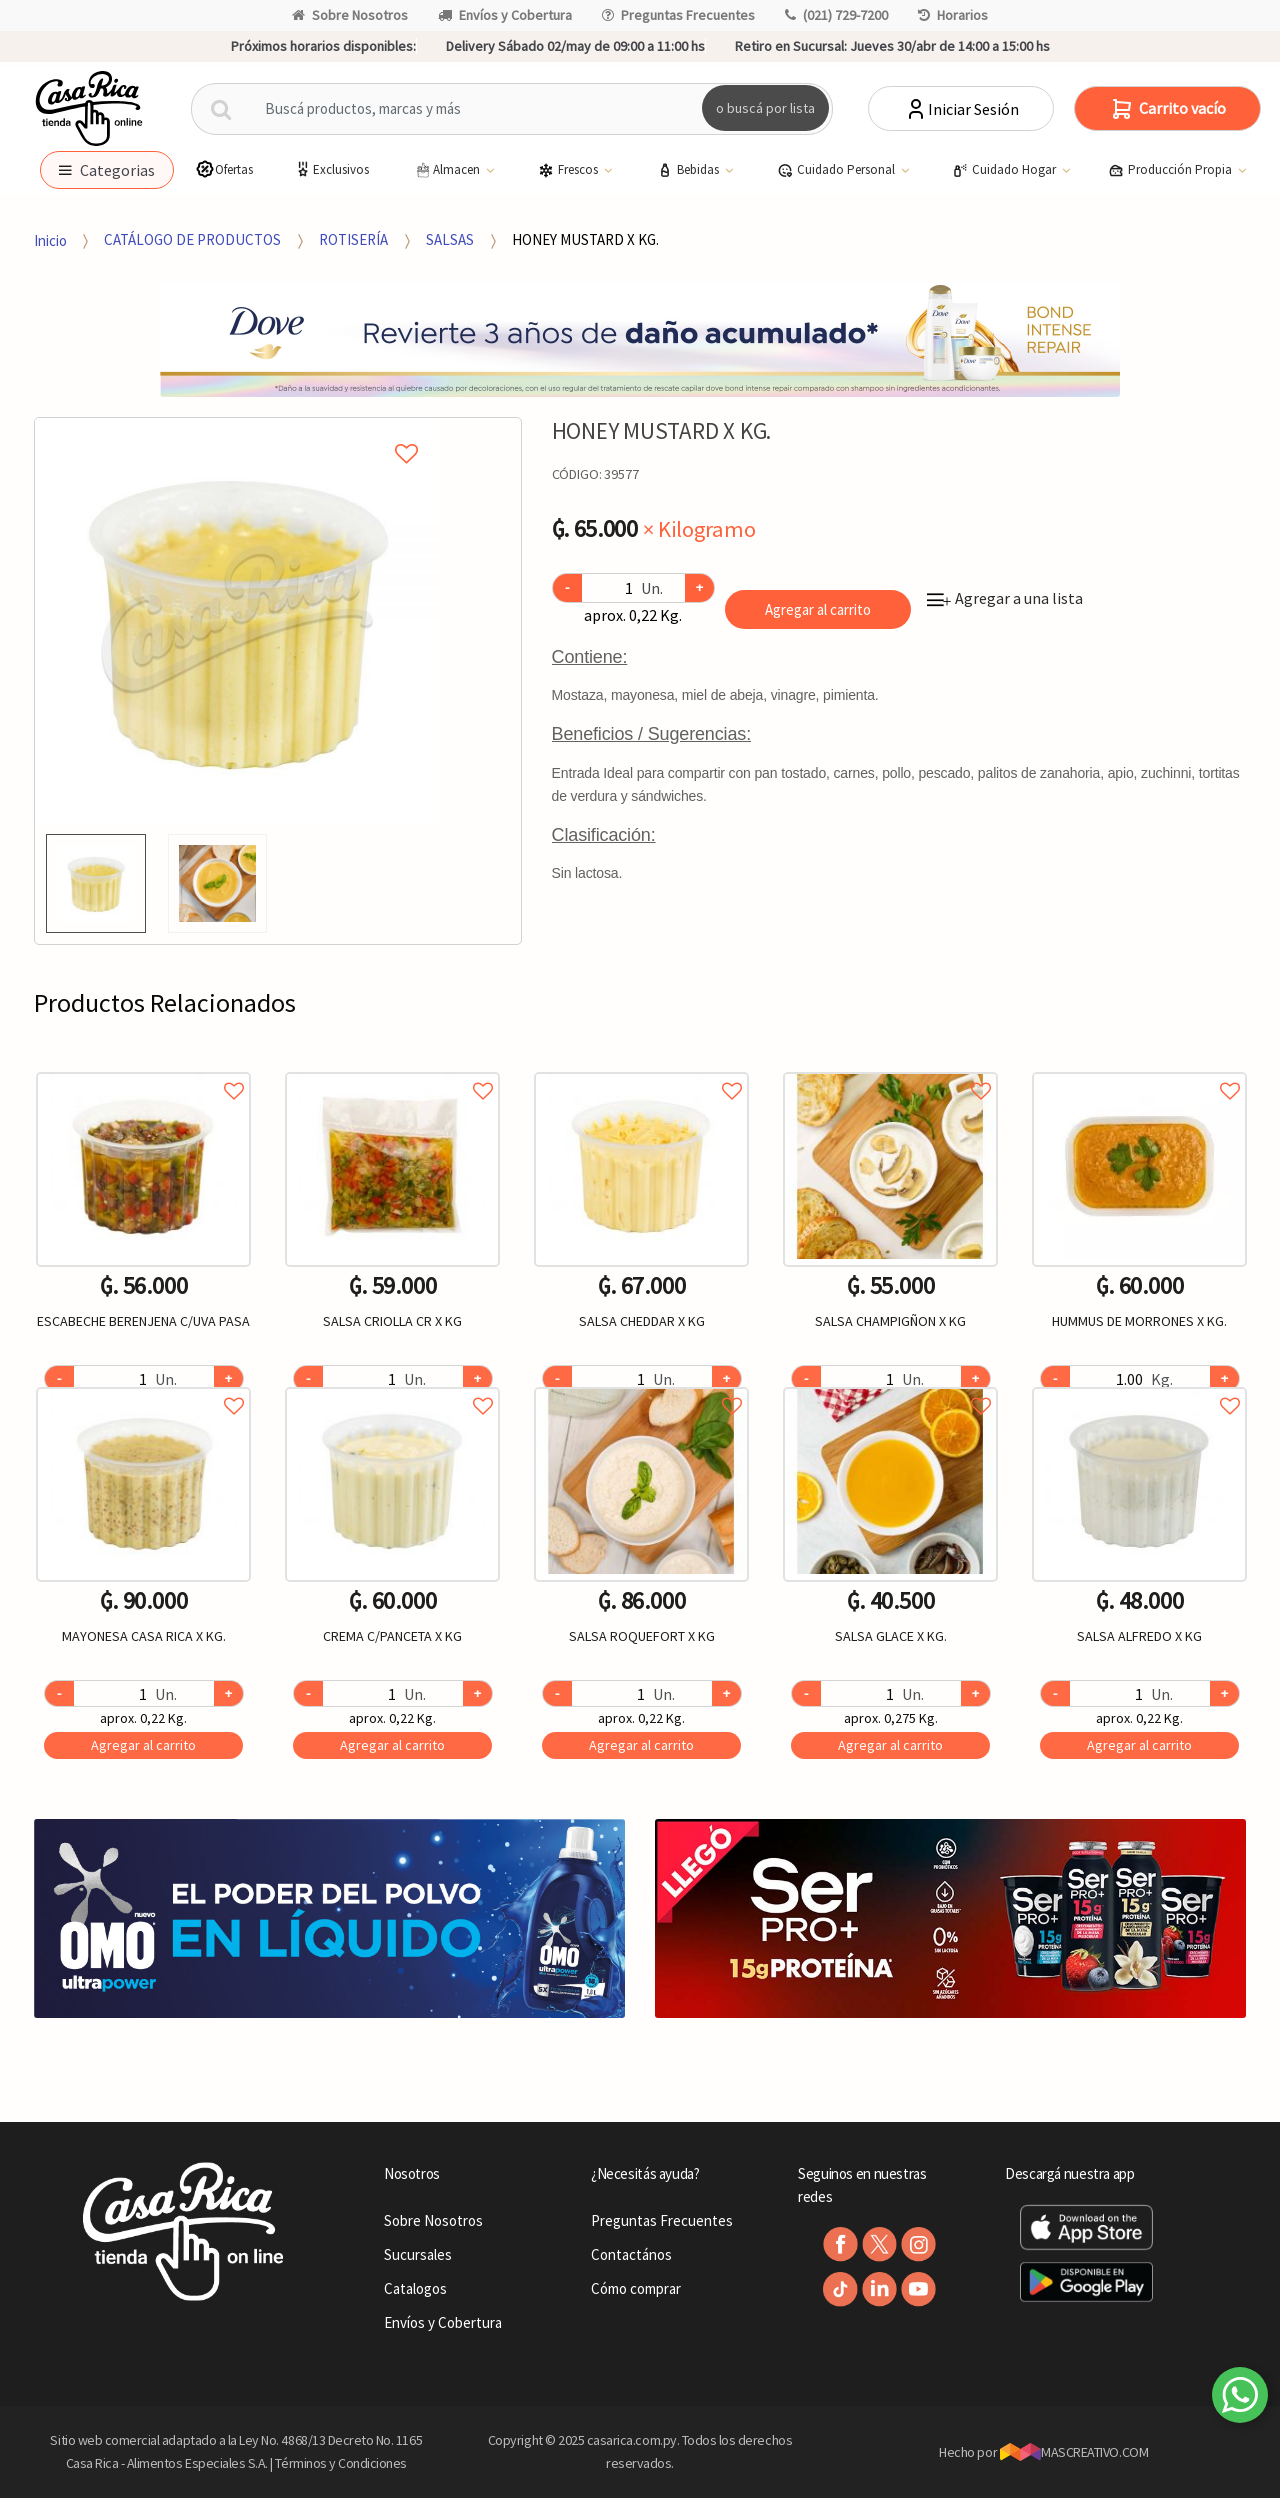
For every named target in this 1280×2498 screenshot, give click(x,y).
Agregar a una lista (1005, 598)
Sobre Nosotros (350, 15)
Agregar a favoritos (143, 1068)
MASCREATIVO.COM (1074, 2452)
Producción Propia (1171, 170)
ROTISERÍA (353, 239)
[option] (237, 620)
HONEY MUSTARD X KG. (585, 239)
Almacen (448, 170)
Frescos (569, 170)
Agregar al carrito (818, 609)
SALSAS (450, 239)
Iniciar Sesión (961, 109)
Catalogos (415, 2288)
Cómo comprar (636, 2288)
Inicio (50, 239)
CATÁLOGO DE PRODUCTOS (192, 239)
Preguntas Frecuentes (678, 15)
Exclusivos (331, 169)
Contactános (631, 2254)
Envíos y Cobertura (505, 15)
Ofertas (224, 169)
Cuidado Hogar (1005, 170)
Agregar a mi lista (237, 431)
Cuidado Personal (837, 170)
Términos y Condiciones (341, 2463)
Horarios (953, 15)
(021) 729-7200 (836, 15)
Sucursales (418, 2254)
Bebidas (689, 170)
